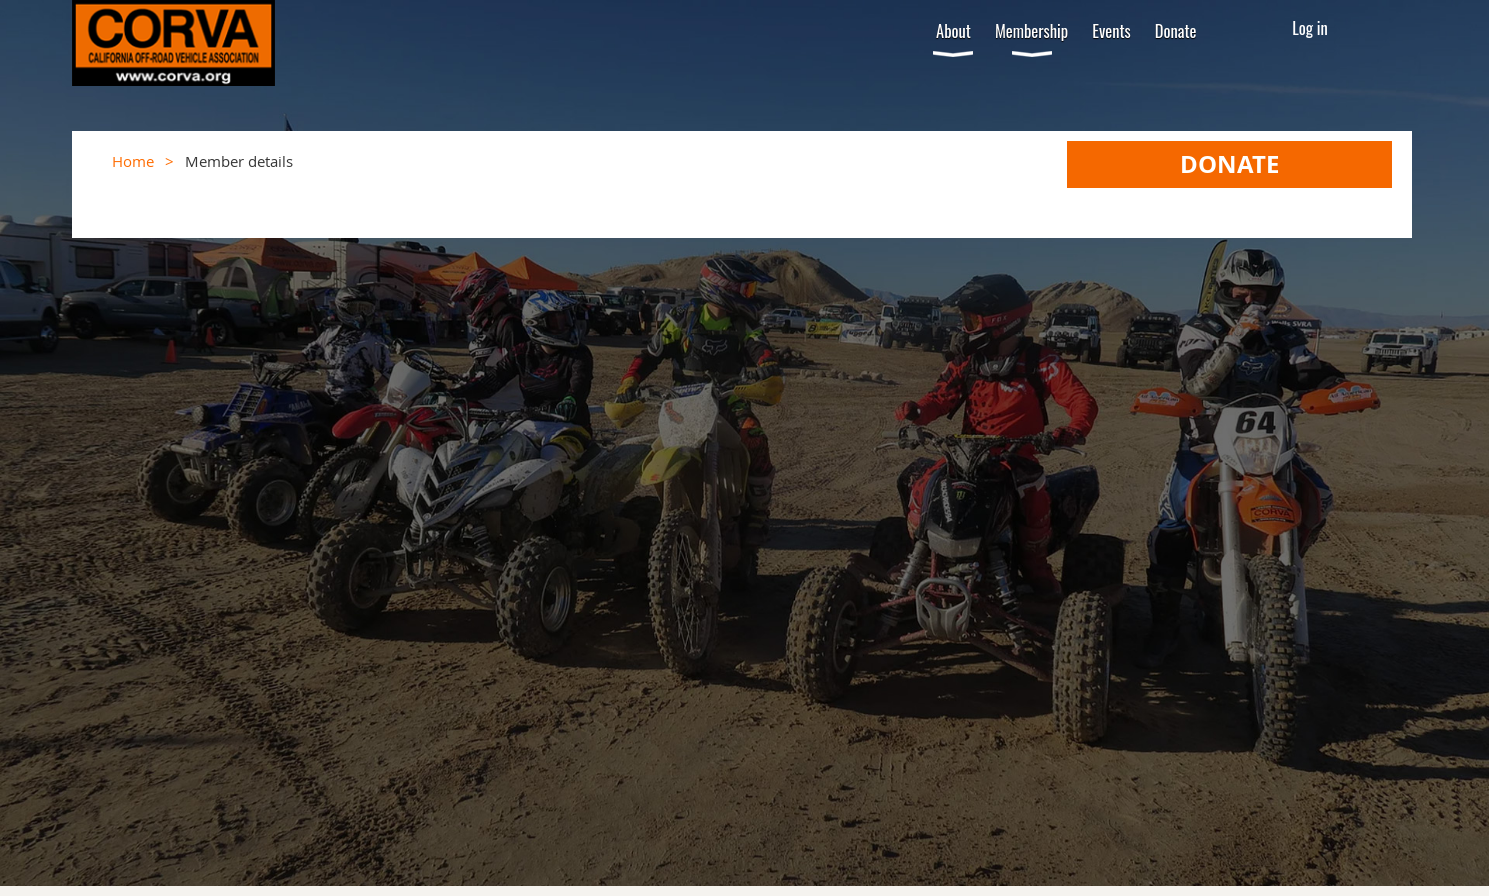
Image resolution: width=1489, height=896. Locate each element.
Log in (1310, 27)
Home (133, 161)
